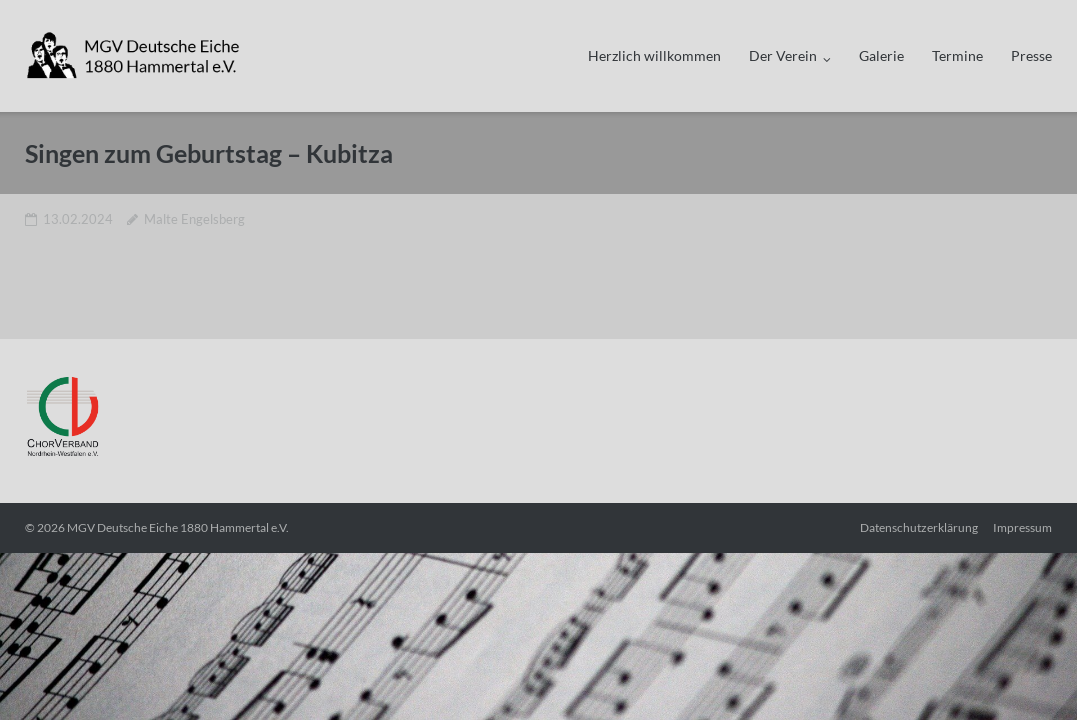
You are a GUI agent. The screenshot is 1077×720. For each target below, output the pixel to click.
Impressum (1022, 527)
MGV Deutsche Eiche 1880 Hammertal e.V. (178, 527)
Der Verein (783, 55)
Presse (1031, 55)
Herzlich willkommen (654, 55)
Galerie (881, 55)
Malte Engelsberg (194, 219)
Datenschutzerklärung (919, 527)
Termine (957, 55)
